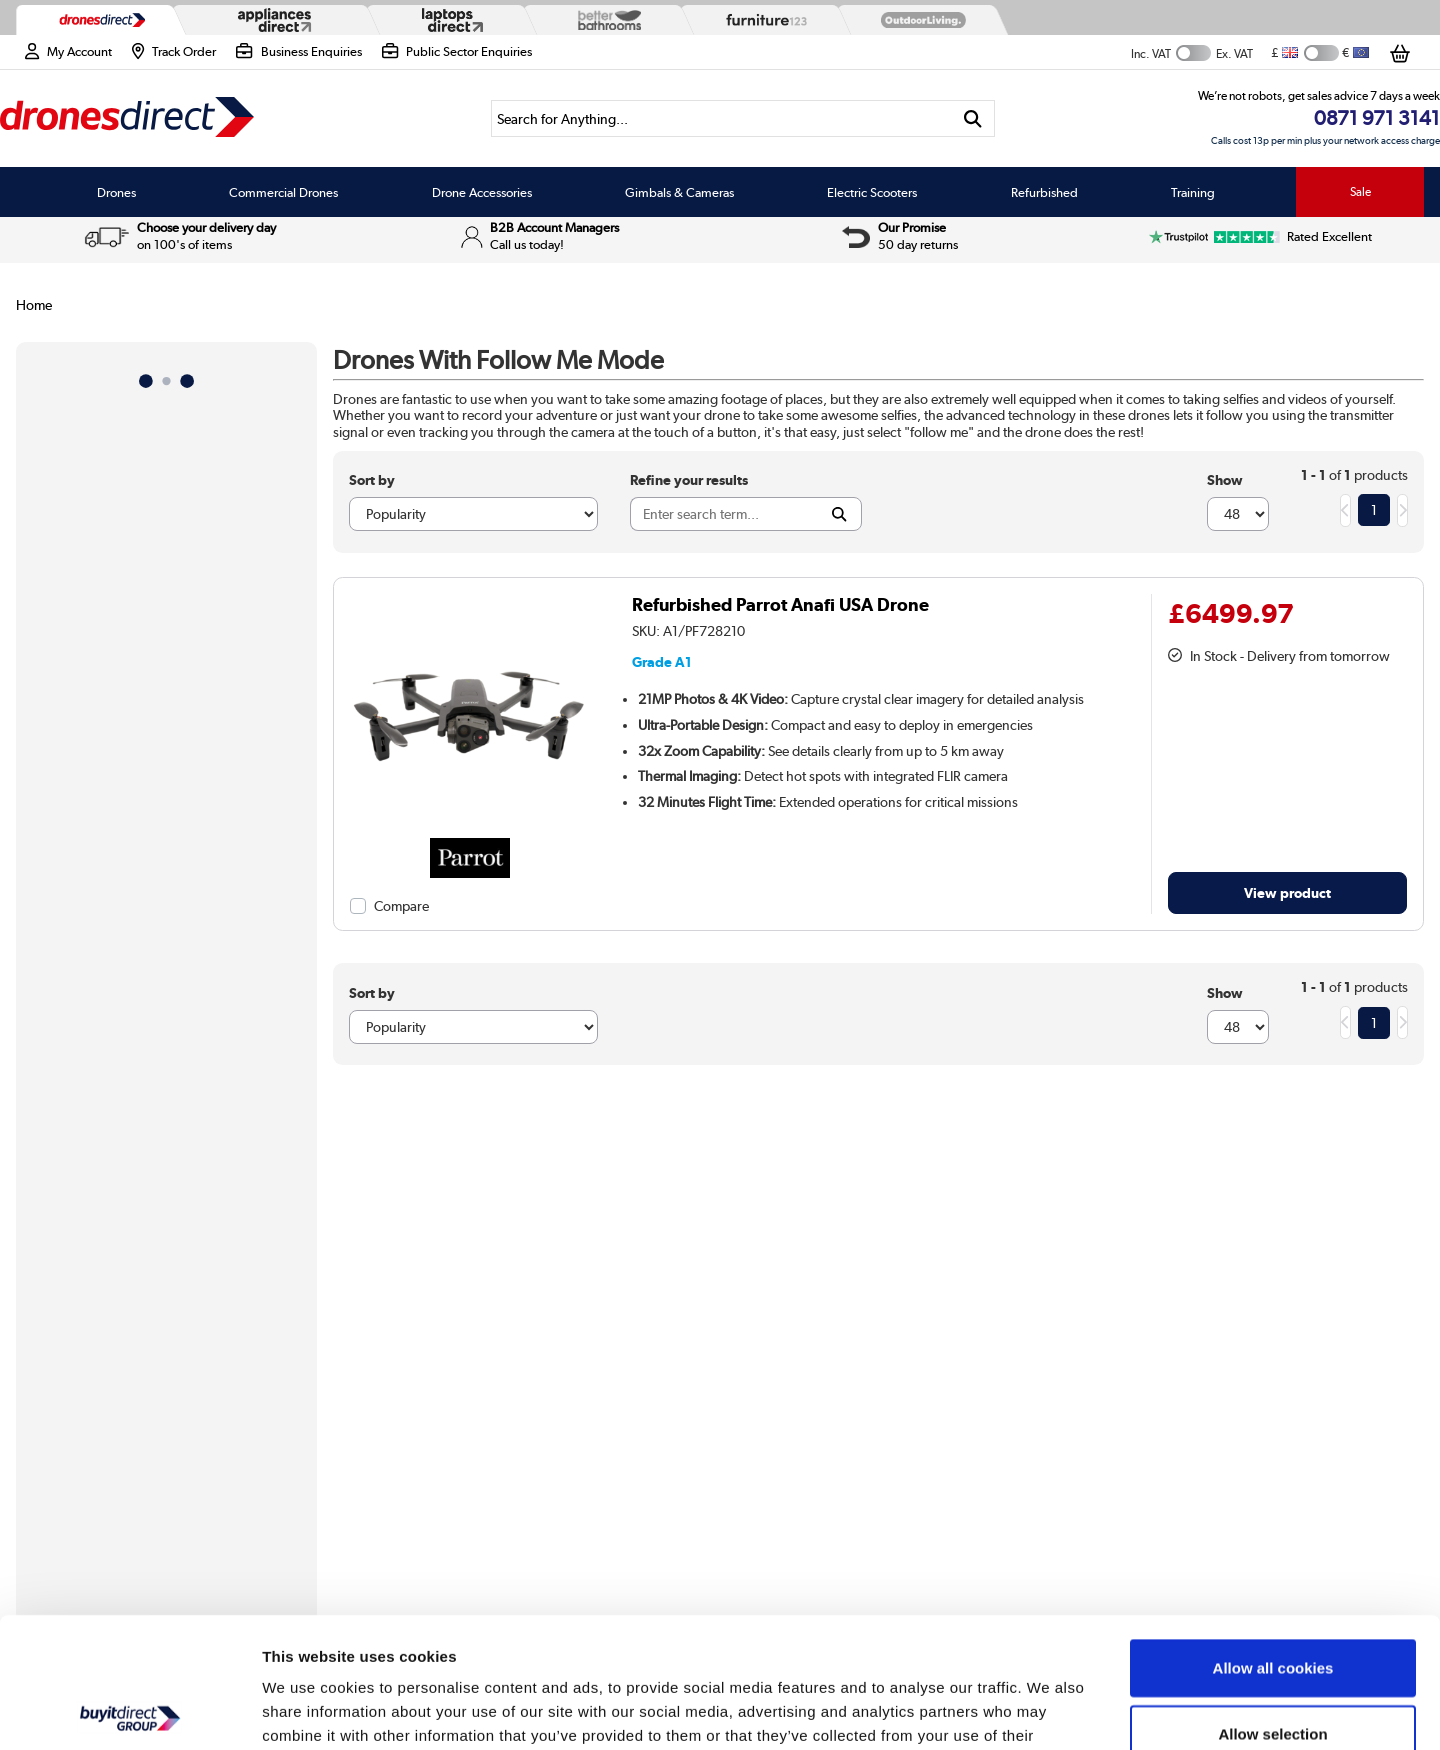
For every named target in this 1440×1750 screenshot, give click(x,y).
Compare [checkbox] (401, 906)
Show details (1049, 1710)
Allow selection (1272, 1603)
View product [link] (1287, 892)
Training (1193, 192)
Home (34, 305)
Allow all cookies (1273, 1537)
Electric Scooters (872, 192)
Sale (1360, 192)
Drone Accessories (482, 192)
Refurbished (1044, 192)
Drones (116, 192)
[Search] (721, 118)
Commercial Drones (283, 192)
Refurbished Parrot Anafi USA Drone (780, 604)
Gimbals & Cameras (679, 192)
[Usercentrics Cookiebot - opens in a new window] (129, 1711)
